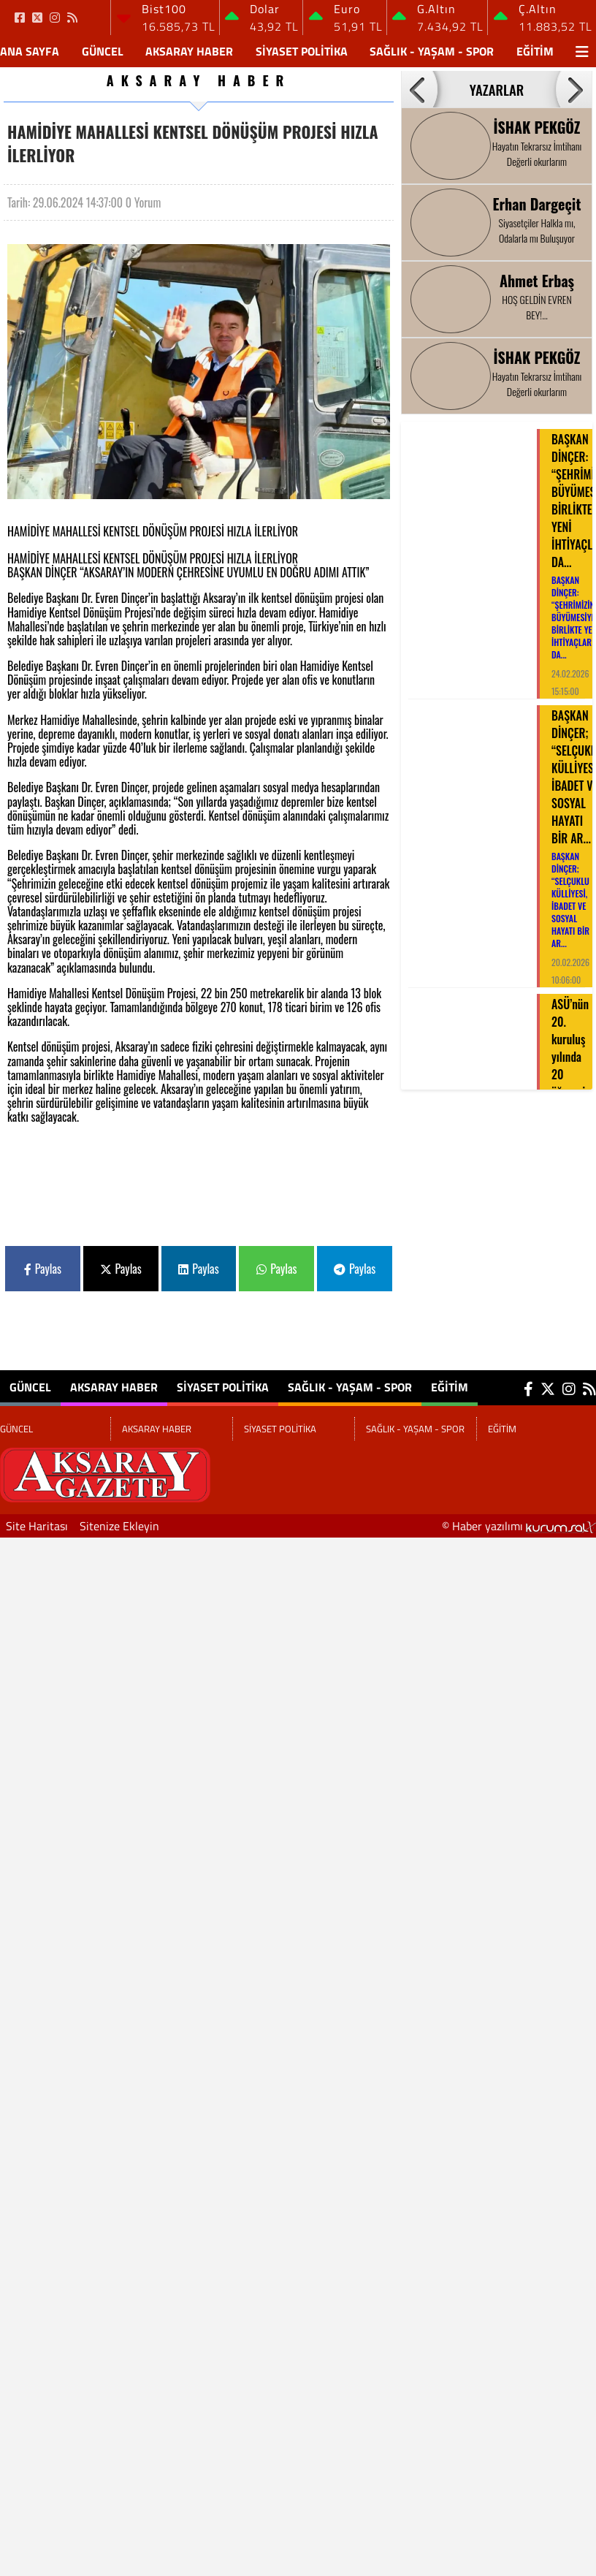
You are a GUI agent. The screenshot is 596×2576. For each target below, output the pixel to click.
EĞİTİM (535, 51)
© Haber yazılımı (519, 1526)
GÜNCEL (102, 51)
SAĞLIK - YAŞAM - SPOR (432, 51)
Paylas (42, 1268)
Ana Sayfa (29, 51)
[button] (419, 89)
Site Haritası (37, 1526)
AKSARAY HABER (189, 51)
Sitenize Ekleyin (119, 1526)
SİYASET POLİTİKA (302, 51)
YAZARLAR (497, 89)
